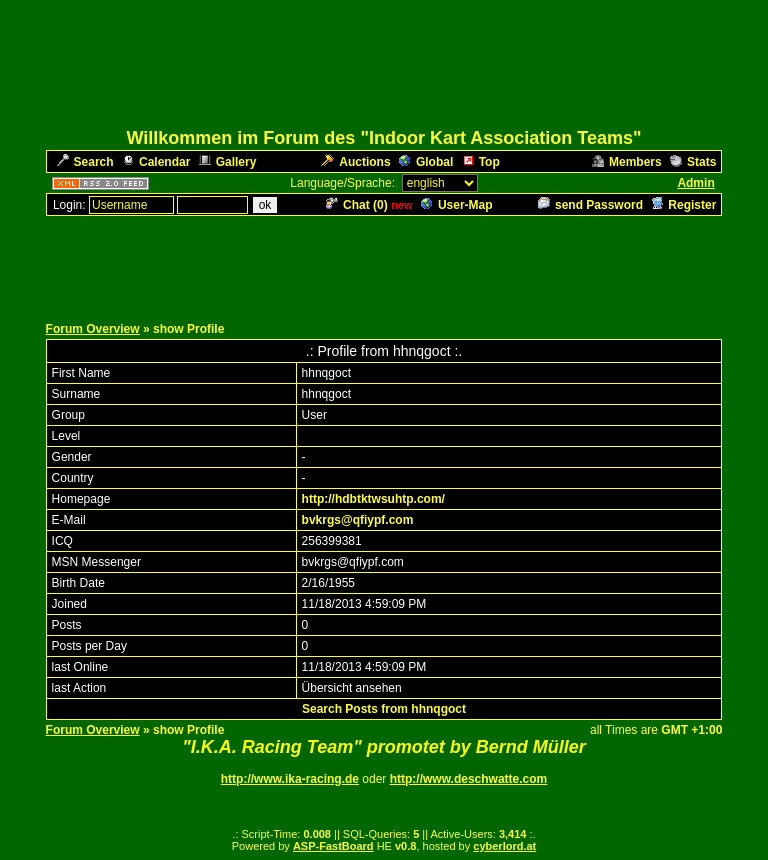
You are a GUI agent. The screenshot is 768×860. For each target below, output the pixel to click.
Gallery (228, 162)
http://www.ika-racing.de (290, 779)
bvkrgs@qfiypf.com (358, 520)
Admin (695, 183)
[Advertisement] (384, 263)
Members (627, 162)
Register (683, 205)
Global (426, 162)
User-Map (457, 205)
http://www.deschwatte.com (469, 779)
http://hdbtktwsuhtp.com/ (373, 499)
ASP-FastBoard (333, 846)
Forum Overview (93, 329)
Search (85, 162)
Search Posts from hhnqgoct (384, 709)
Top (481, 162)
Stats (693, 162)
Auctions (355, 162)
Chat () (357, 205)
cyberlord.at (504, 846)
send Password (590, 205)
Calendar (156, 162)
